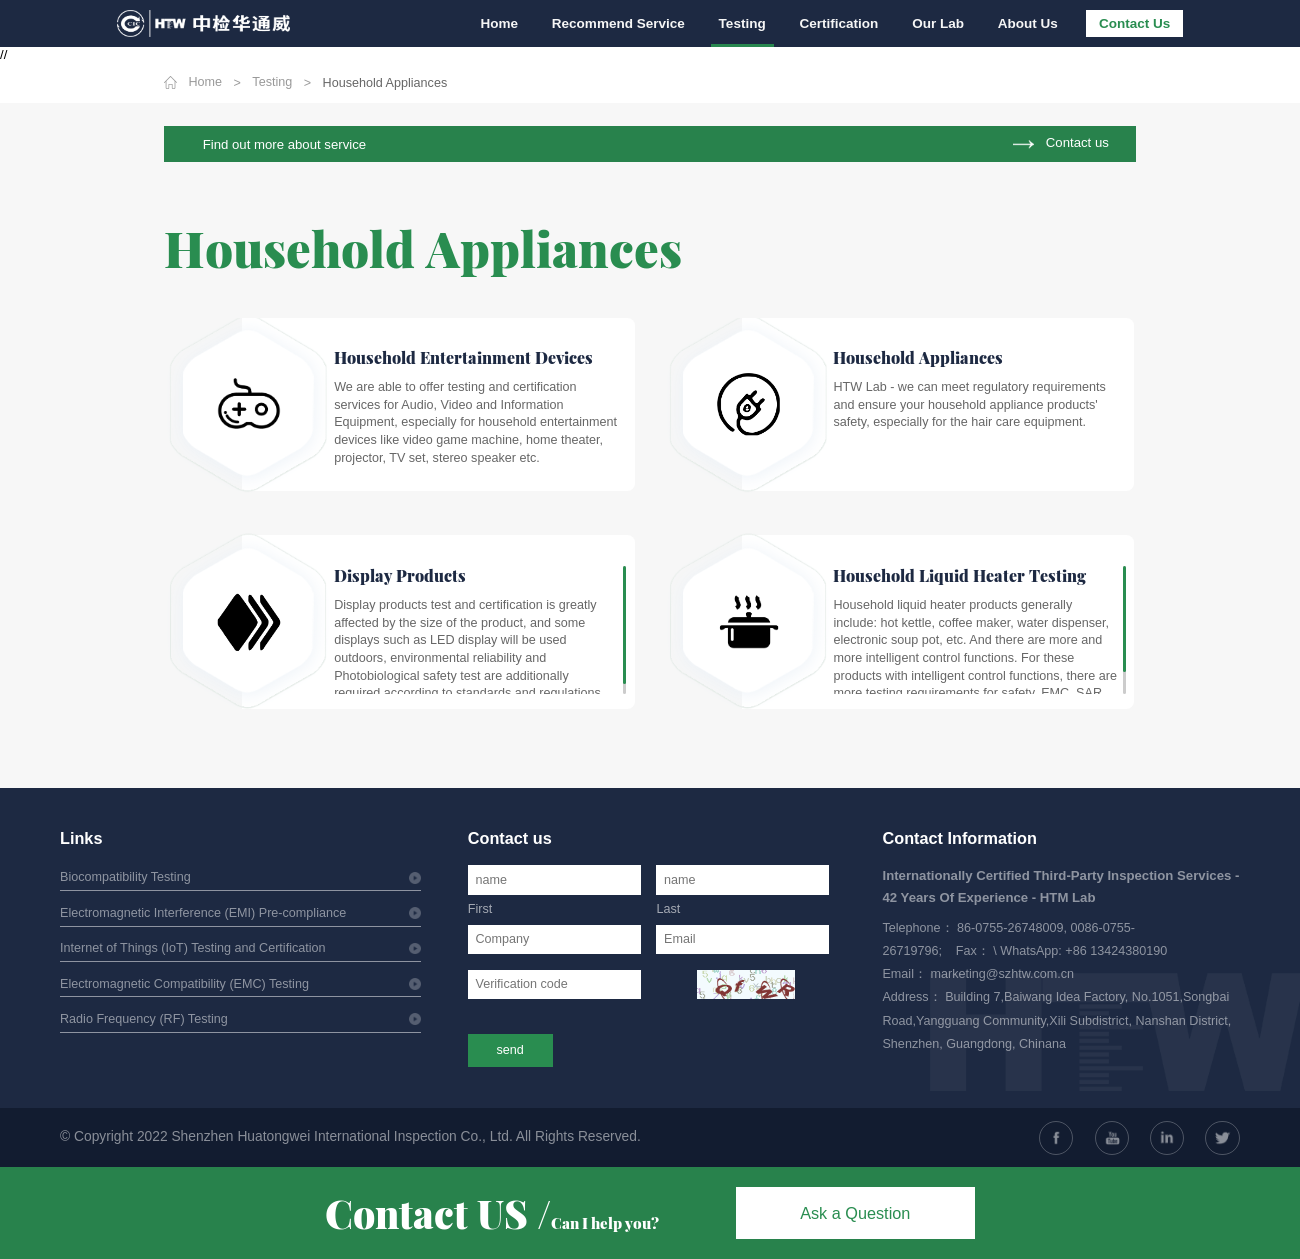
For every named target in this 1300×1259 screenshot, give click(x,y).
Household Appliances (385, 83)
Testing (749, 23)
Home (511, 23)
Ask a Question (855, 1213)
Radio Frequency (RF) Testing (144, 1019)
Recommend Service (627, 23)
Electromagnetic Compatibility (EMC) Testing (184, 984)
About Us (1029, 23)
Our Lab (942, 23)
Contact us (1077, 143)
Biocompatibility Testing (125, 877)
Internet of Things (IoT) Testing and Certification (193, 948)
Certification (844, 23)
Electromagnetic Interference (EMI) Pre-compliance (203, 913)
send (510, 1050)
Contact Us (1134, 23)
